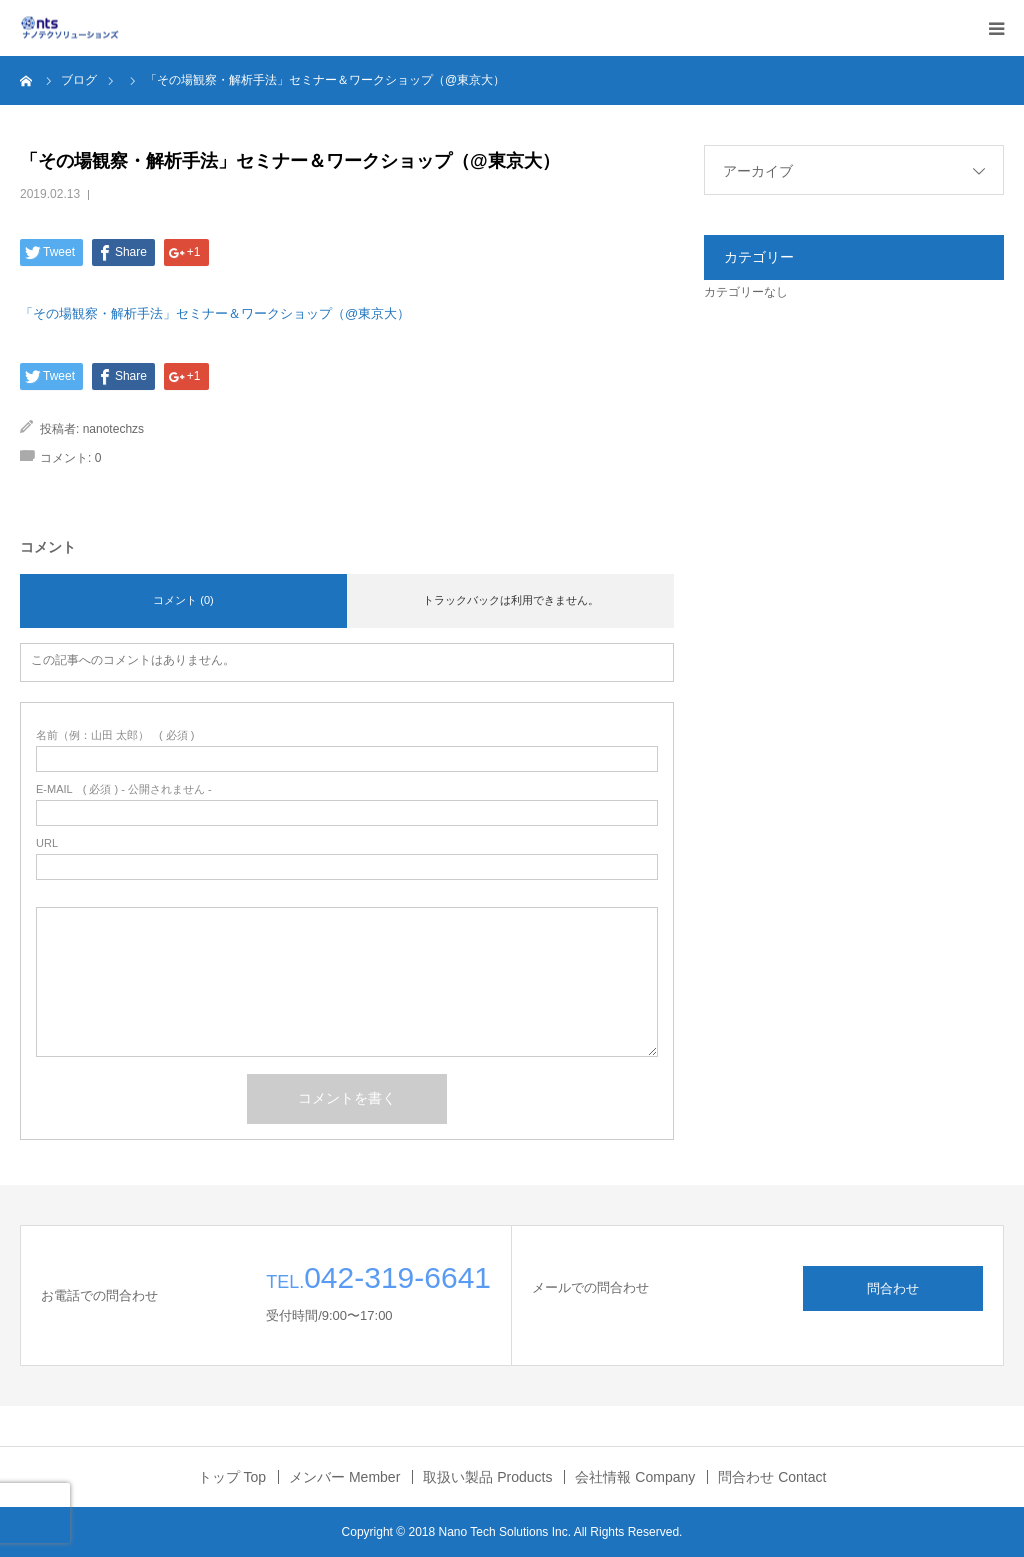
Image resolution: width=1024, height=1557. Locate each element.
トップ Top (232, 1477)
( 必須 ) (115, 735)
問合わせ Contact (772, 1477)
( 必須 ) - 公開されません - (124, 789)
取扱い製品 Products (487, 1477)
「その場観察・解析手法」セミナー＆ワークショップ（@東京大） (215, 313)
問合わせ (893, 1288)
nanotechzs (113, 429)
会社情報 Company (635, 1477)
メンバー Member (344, 1477)
